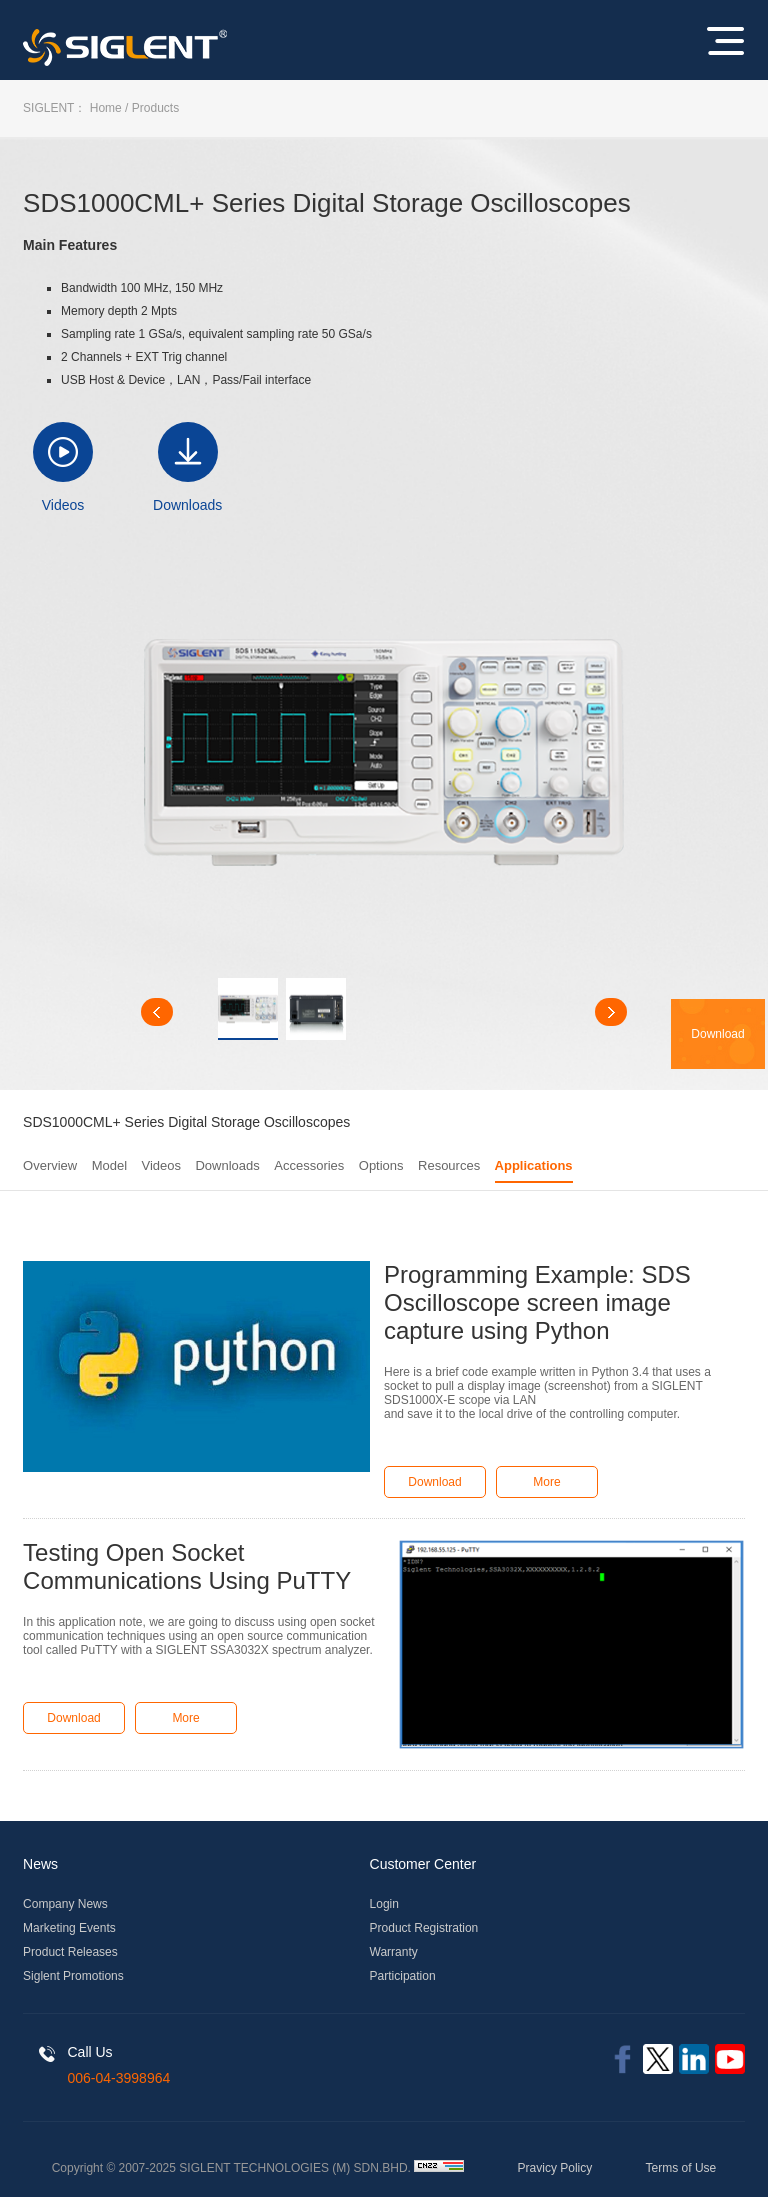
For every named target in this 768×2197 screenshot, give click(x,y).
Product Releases (70, 1952)
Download (434, 1482)
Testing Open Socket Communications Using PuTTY (187, 1566)
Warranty (394, 1952)
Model (109, 1165)
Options (381, 1165)
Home (106, 108)
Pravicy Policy (555, 2168)
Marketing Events (69, 1928)
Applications (534, 1165)
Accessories (309, 1165)
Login (384, 1904)
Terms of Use (681, 2168)
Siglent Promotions (73, 1976)
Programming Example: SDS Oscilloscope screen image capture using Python (537, 1302)
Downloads (187, 505)
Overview (50, 1165)
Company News (65, 1904)
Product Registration (424, 1928)
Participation (403, 1976)
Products (155, 108)
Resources (449, 1165)
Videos (63, 505)
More (546, 1482)
